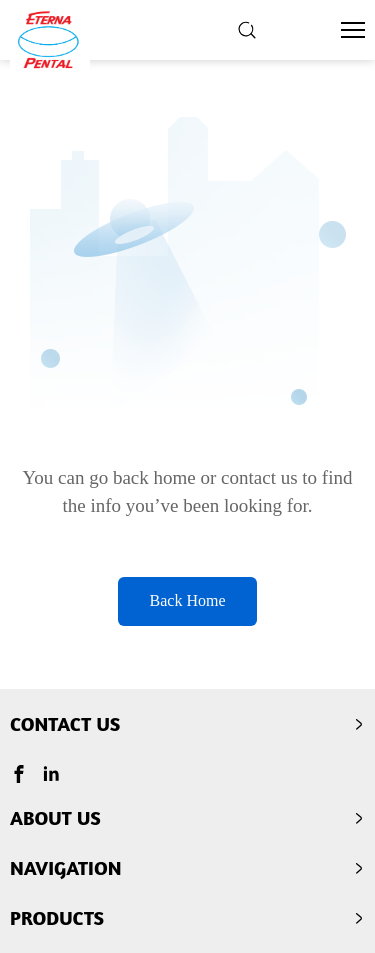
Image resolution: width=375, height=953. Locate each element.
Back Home (188, 600)
